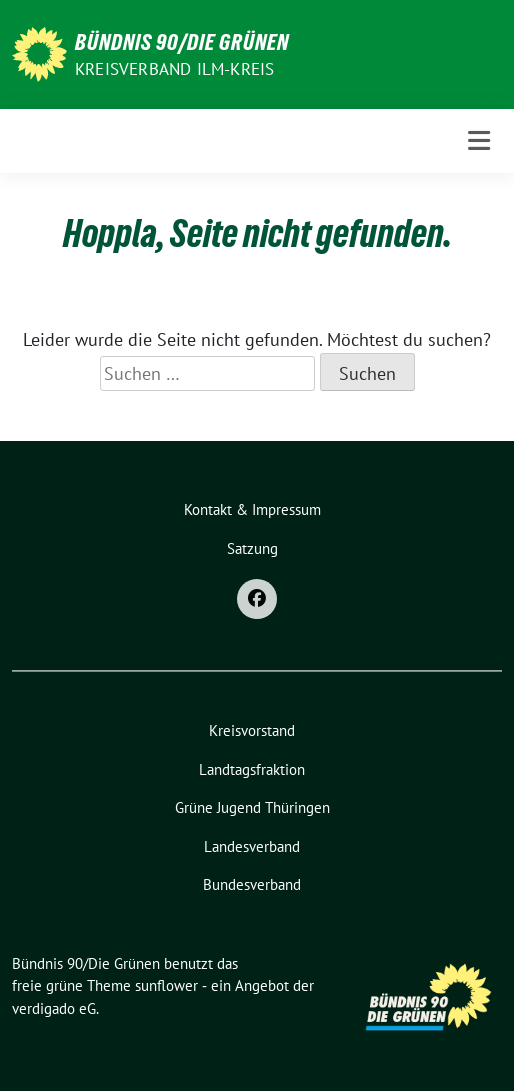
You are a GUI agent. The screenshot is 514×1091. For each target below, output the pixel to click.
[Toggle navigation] (479, 140)
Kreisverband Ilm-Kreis (174, 69)
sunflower (166, 985)
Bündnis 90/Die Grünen (182, 42)
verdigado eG (54, 1008)
